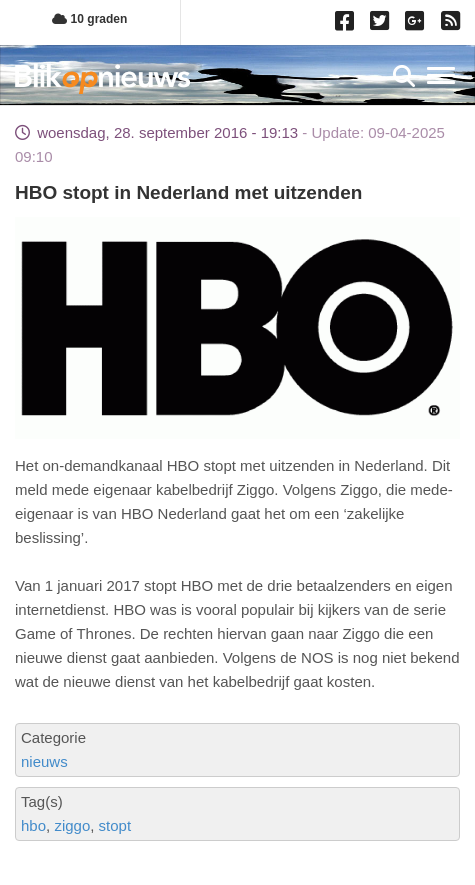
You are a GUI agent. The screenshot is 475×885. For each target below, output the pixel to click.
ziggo (72, 825)
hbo (33, 825)
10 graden (89, 19)
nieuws (44, 761)
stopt (115, 825)
